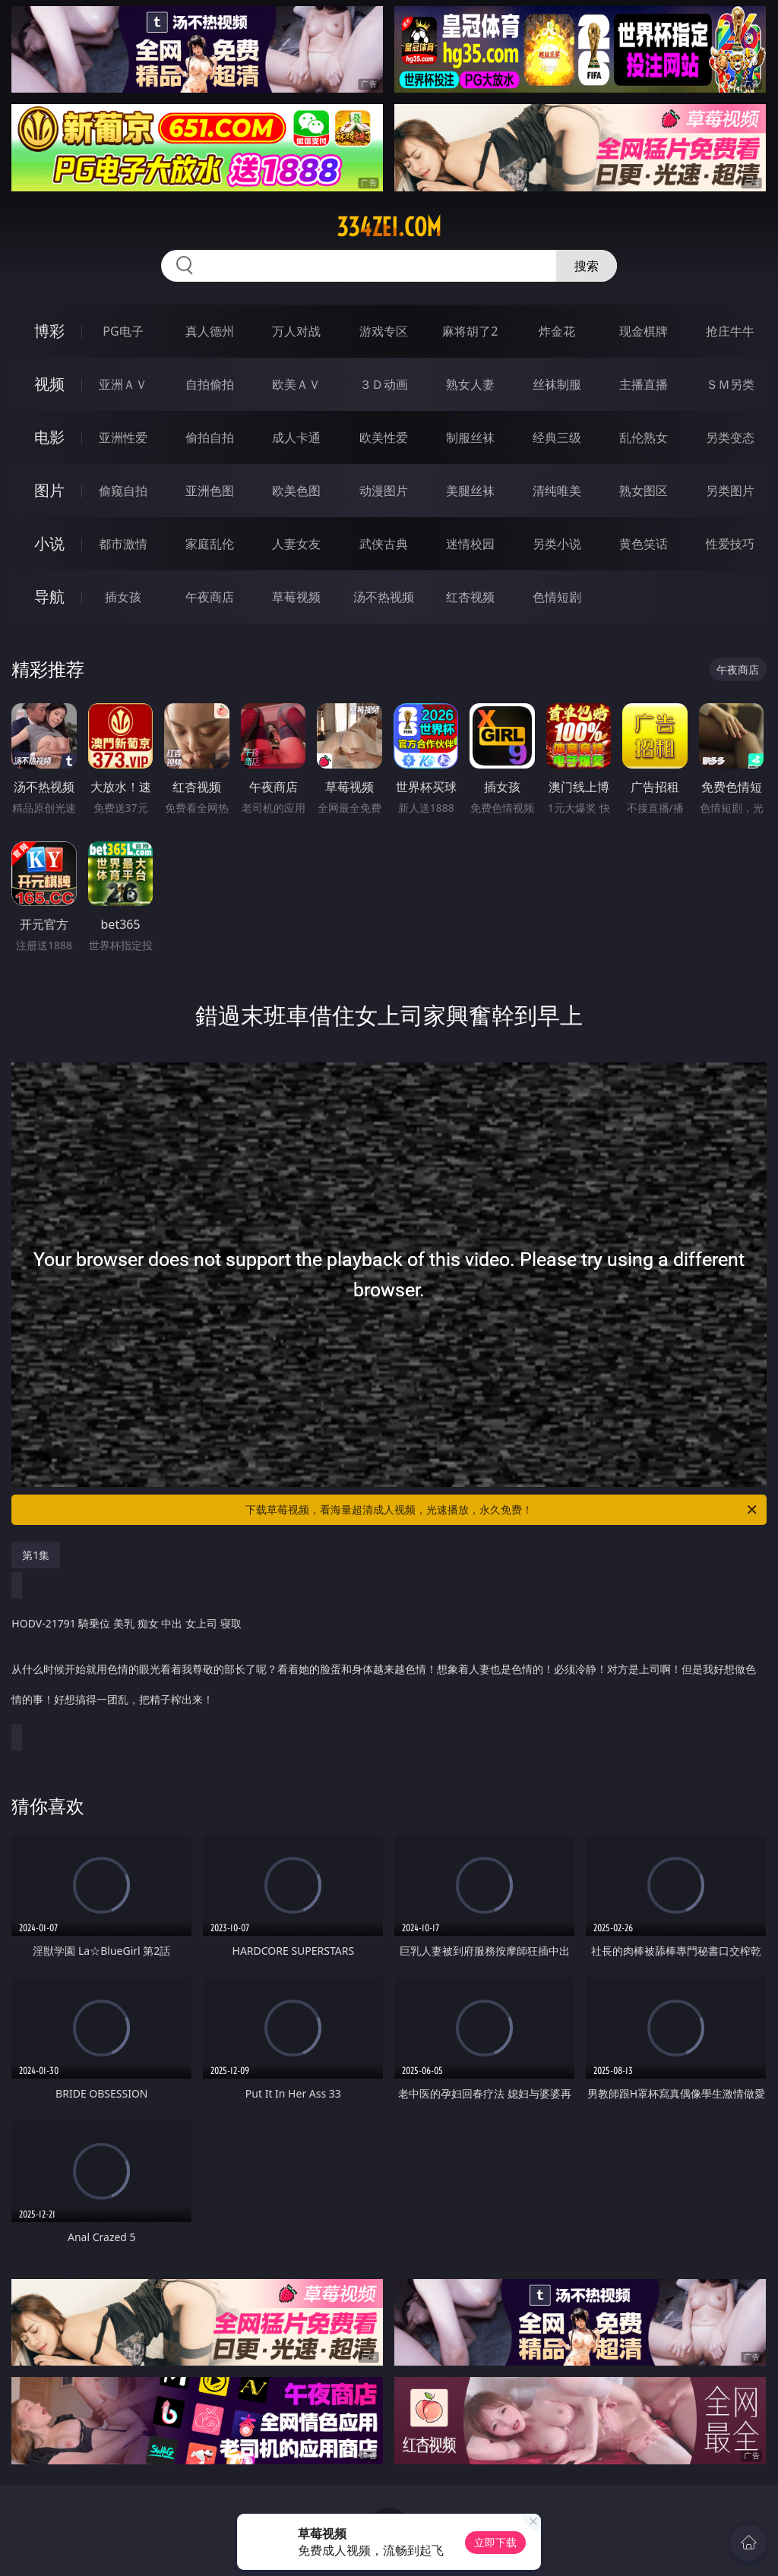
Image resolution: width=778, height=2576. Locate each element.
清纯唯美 (557, 490)
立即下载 (495, 2542)
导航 (49, 596)
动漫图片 (383, 490)
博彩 (49, 330)
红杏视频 (470, 597)
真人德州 (209, 331)
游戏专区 (383, 331)
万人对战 (296, 331)
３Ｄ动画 (383, 384)
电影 (49, 437)
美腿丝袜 (470, 490)
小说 (49, 543)
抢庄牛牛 (730, 331)
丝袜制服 (557, 384)
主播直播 (643, 384)
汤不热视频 (383, 597)
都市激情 (123, 543)
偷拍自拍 (209, 437)
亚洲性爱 (123, 437)
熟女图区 (643, 490)
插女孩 (123, 597)
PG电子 (123, 331)
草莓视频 (296, 597)
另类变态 (730, 437)
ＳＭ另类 (730, 384)
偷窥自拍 (123, 490)
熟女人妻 (470, 384)
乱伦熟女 (643, 437)
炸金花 (557, 331)
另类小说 (557, 543)
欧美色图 (296, 490)
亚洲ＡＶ (123, 384)
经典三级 (557, 437)
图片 (49, 490)
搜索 (586, 265)
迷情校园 (470, 543)
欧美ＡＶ (296, 384)
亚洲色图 (209, 490)
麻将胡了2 (470, 331)
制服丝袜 (470, 437)
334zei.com (389, 227)
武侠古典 (383, 543)
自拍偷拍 (209, 384)
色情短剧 (557, 597)
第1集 (35, 1555)
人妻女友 (296, 543)
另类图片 (730, 490)
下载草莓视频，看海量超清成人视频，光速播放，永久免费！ (502, 1510)
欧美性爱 (383, 437)
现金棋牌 (643, 331)
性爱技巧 (730, 543)
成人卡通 (296, 437)
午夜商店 (209, 597)
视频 (49, 384)
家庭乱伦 (209, 543)
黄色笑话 (643, 543)
